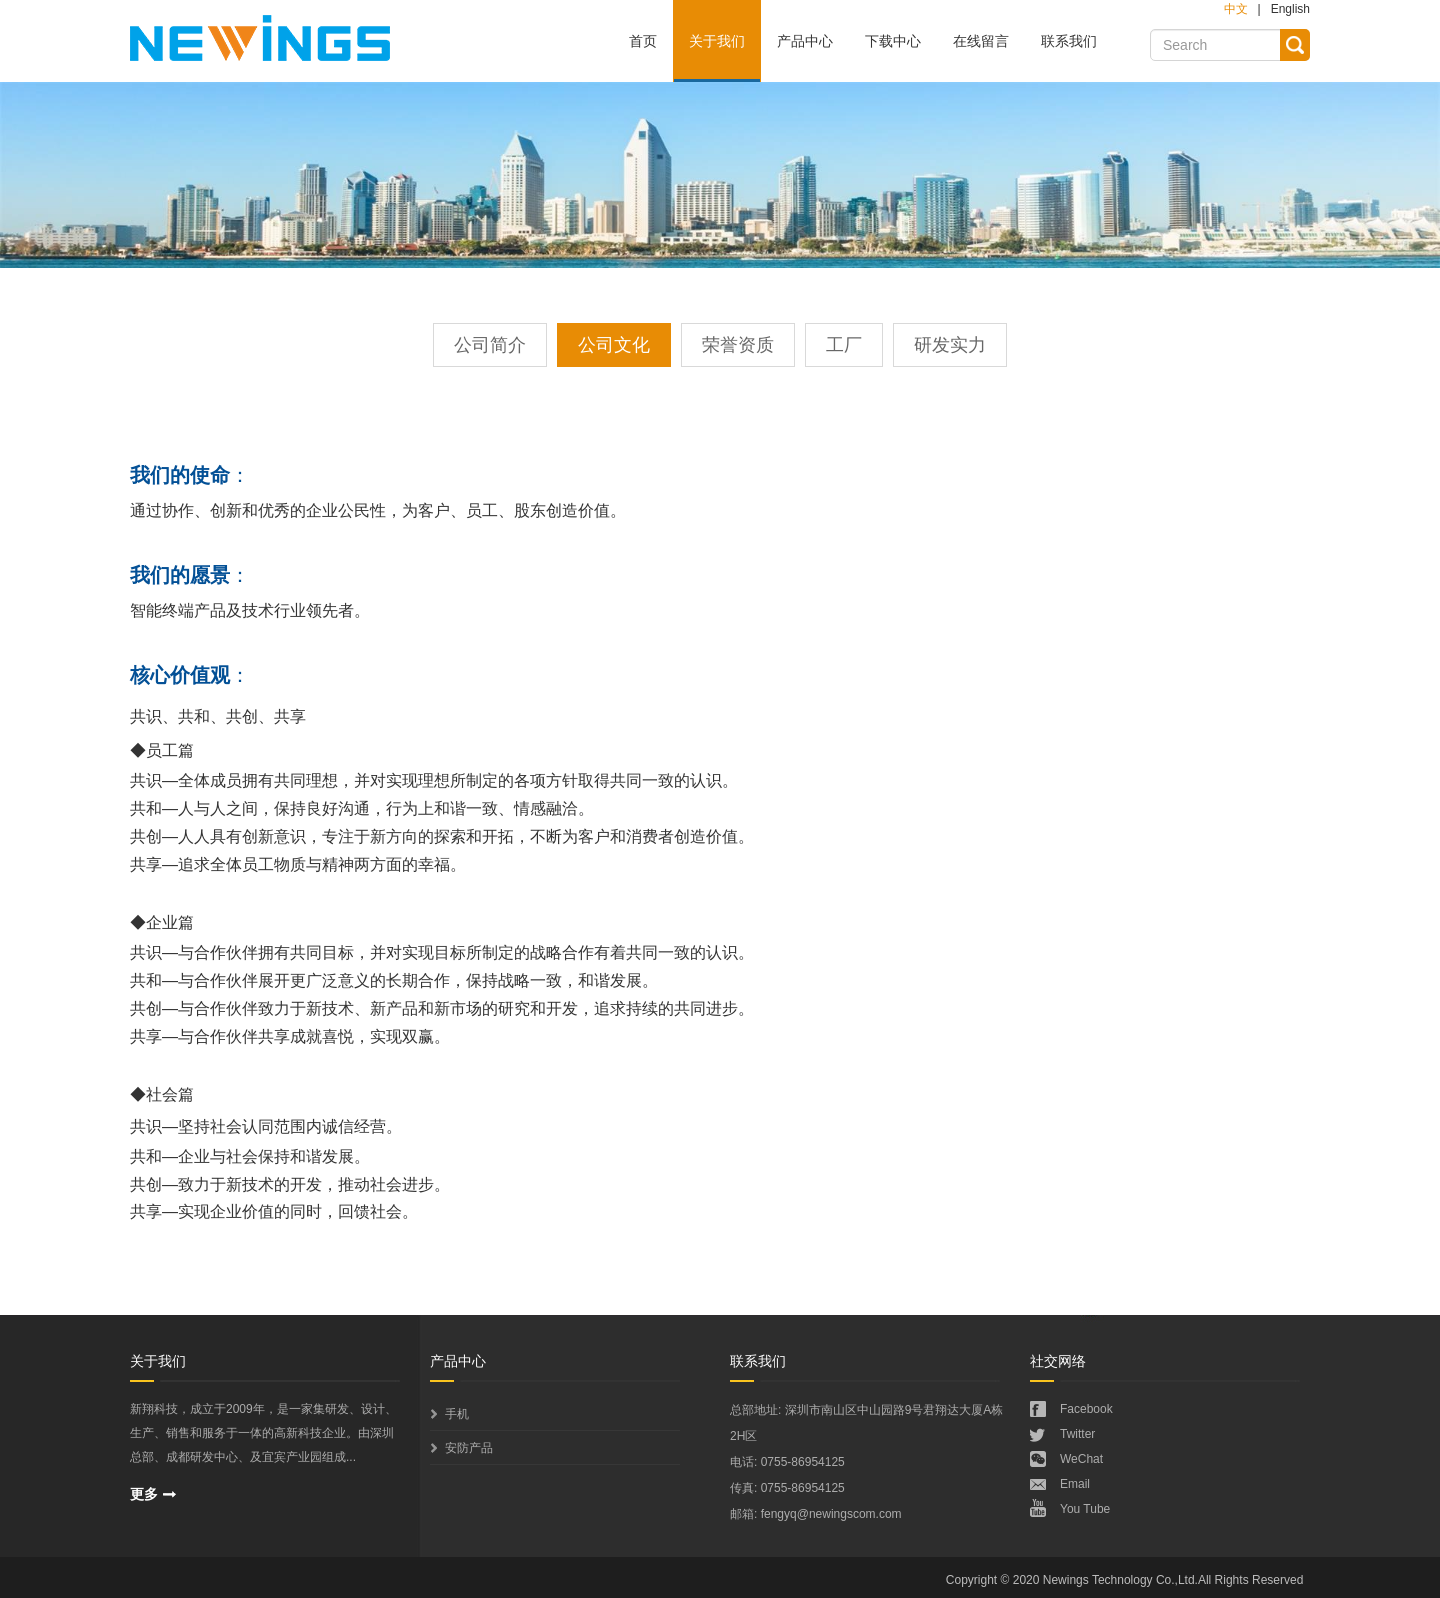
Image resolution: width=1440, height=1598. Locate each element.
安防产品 (469, 1448)
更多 (144, 1494)
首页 (643, 41)
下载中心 (893, 41)
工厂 (844, 345)
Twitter (1077, 1434)
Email (1075, 1484)
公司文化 (614, 345)
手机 (457, 1414)
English (1290, 9)
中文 (1236, 9)
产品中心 (805, 41)
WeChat (1081, 1459)
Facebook (1086, 1409)
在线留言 (981, 41)
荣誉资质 (738, 345)
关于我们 (717, 41)
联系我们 (1069, 41)
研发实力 (950, 345)
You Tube (1085, 1509)
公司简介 (490, 345)
